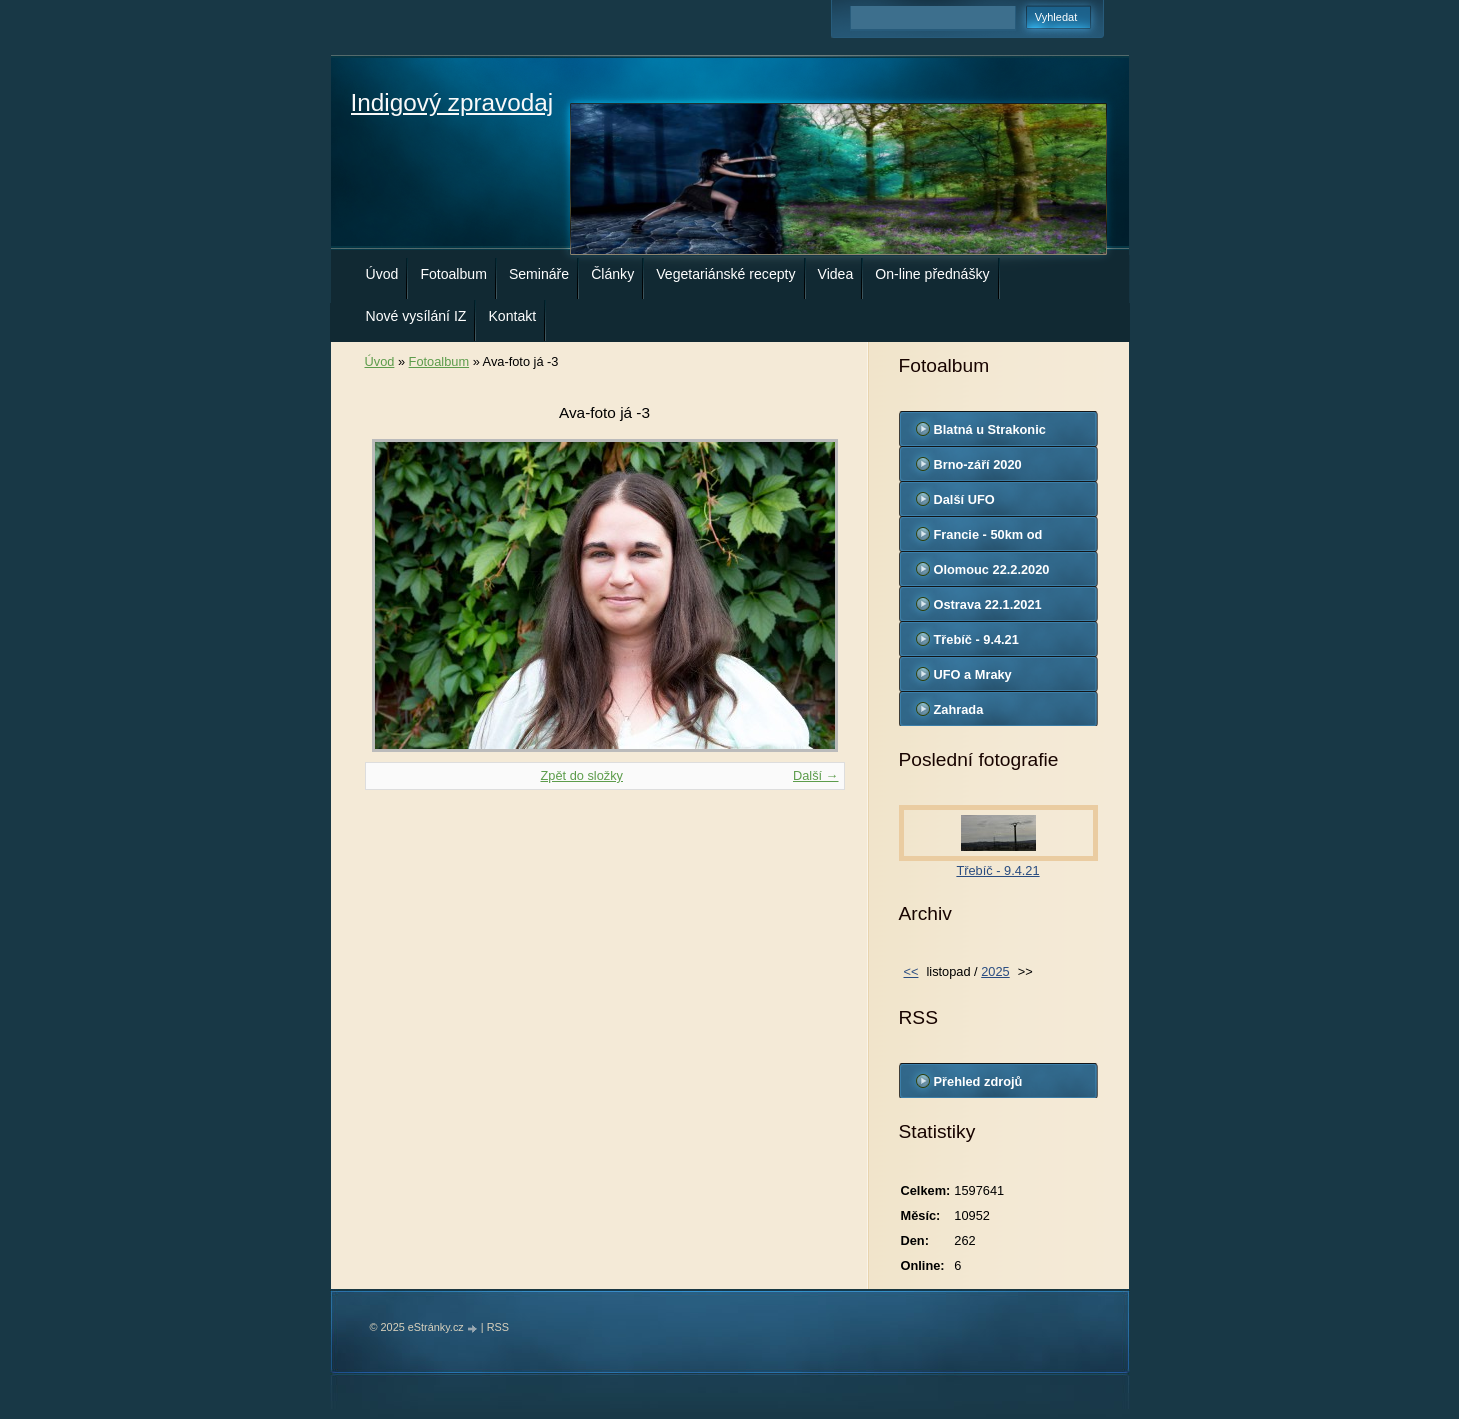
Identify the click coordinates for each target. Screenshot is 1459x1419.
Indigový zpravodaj (452, 102)
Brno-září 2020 (978, 464)
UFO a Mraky (973, 674)
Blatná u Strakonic (990, 429)
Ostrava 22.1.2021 (988, 604)
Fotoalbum (453, 274)
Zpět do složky (581, 775)
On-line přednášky (932, 274)
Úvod (382, 274)
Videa (836, 274)
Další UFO (964, 499)
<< (911, 971)
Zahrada (959, 709)
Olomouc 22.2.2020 (992, 569)
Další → (816, 775)
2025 (995, 971)
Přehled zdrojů (978, 1081)
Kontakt (512, 316)
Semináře (539, 274)
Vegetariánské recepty (725, 274)
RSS (498, 1327)
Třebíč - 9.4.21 (976, 639)
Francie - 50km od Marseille (988, 539)
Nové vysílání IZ (416, 316)
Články (612, 274)
